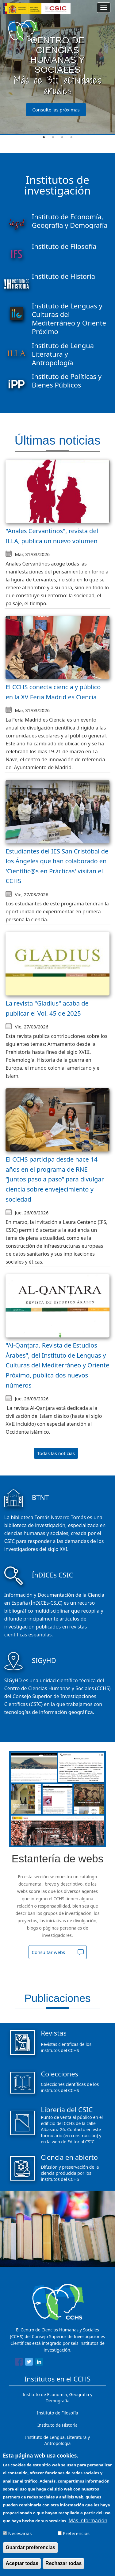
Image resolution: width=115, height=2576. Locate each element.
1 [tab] (44, 137)
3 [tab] (62, 137)
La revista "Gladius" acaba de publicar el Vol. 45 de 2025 (47, 1008)
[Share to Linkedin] (39, 2363)
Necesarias (20, 2533)
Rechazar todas (63, 2563)
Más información (88, 2520)
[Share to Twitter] (29, 2363)
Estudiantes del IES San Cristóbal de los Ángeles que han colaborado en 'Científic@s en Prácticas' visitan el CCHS (57, 866)
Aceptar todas (22, 2563)
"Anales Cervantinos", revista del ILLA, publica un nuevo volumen (52, 536)
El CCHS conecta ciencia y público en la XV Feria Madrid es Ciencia (53, 692)
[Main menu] (103, 7)
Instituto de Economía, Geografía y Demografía (57, 2397)
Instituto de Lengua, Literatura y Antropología (57, 2440)
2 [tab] (53, 137)
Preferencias (76, 2533)
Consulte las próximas (56, 110)
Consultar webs (48, 1952)
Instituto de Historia (57, 2425)
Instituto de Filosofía (57, 2413)
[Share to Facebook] (19, 2363)
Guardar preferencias (30, 2547)
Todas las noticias (56, 1453)
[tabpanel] (57, 67)
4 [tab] (71, 137)
